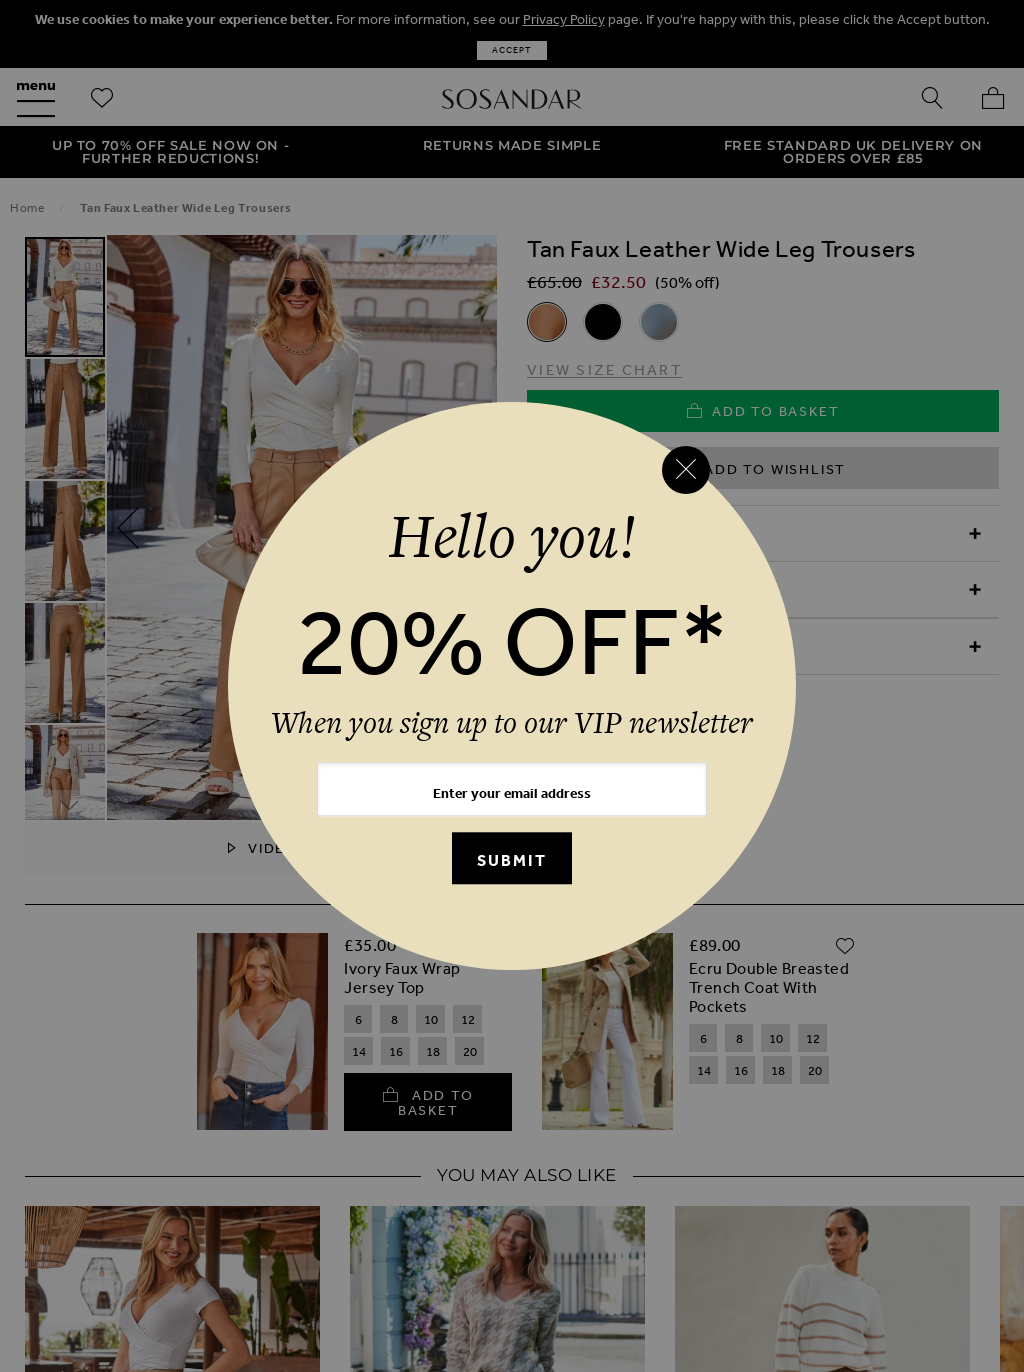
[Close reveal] (686, 470)
